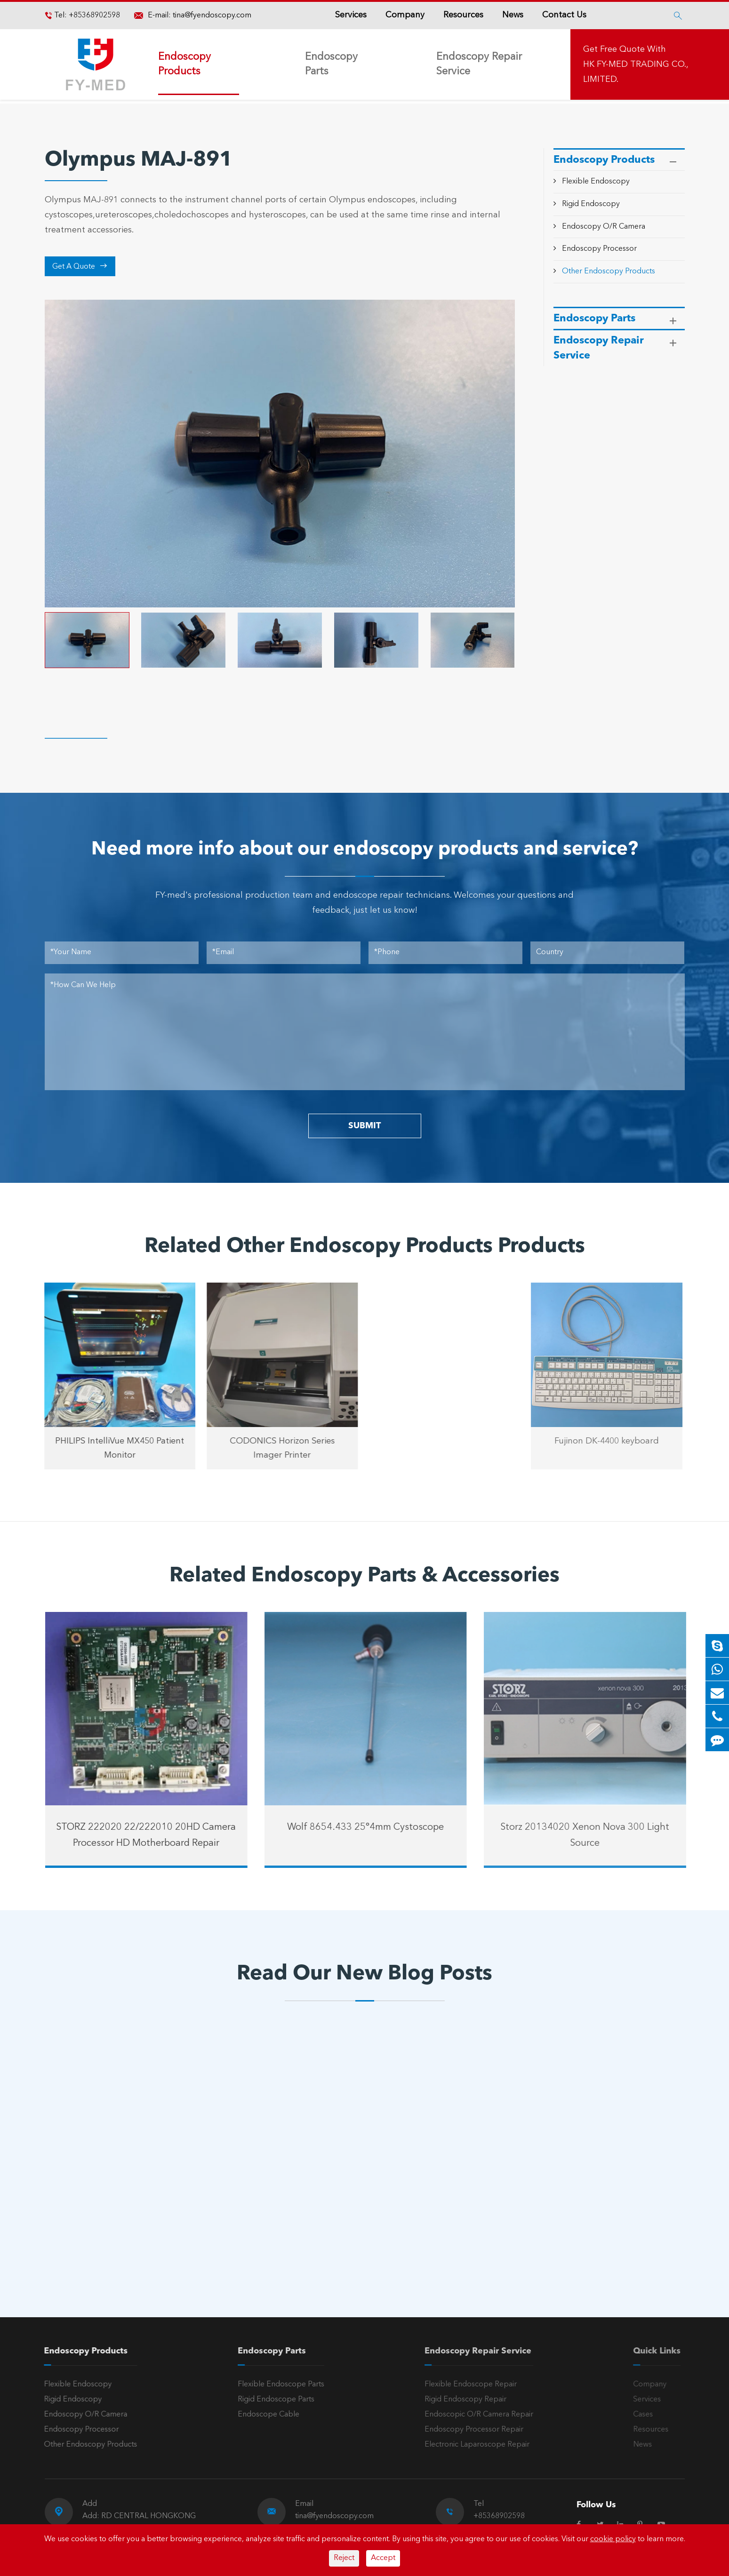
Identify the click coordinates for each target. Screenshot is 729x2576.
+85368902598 (93, 15)
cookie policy (613, 2539)
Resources (463, 15)
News (512, 15)
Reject (344, 2558)
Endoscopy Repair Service (479, 64)
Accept (383, 2558)
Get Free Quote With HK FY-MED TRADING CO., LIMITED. (635, 64)
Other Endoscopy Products (608, 271)
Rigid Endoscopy (591, 204)
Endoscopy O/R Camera (603, 227)
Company (405, 15)
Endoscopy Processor (599, 249)
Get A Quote (79, 266)
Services (351, 15)
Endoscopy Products (184, 64)
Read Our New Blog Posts (364, 1974)
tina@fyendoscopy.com (212, 15)
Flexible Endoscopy (596, 181)
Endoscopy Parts (331, 64)
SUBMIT (364, 1126)
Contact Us (564, 15)
